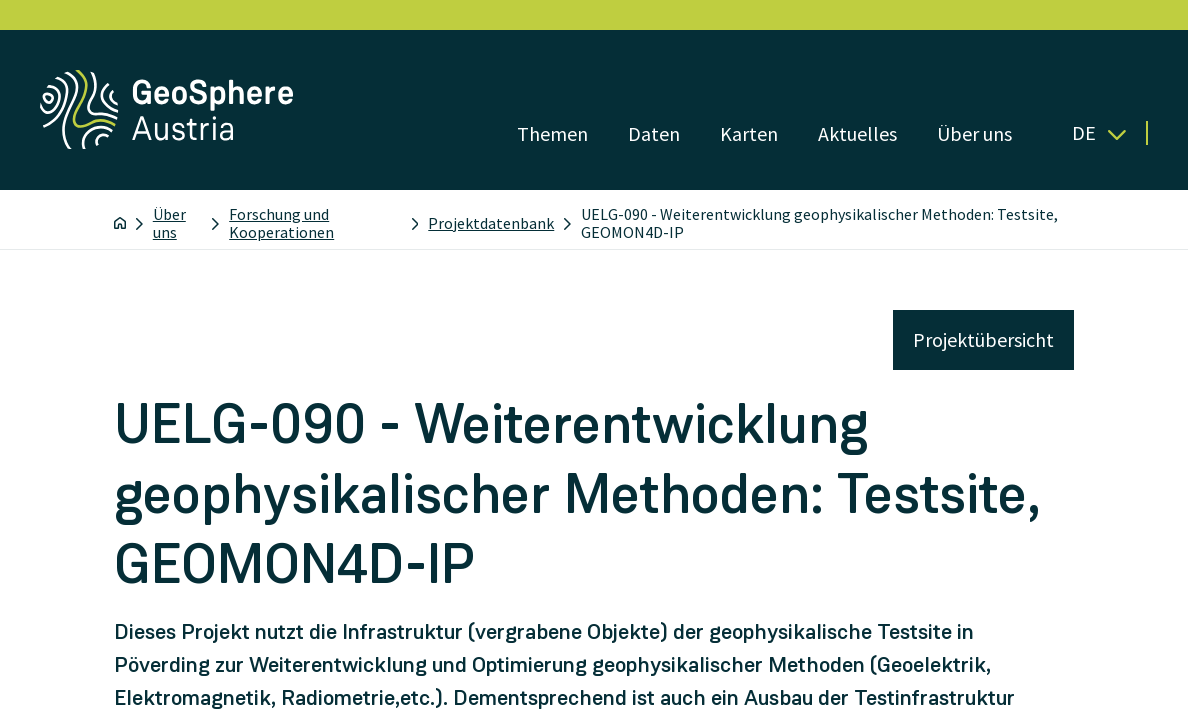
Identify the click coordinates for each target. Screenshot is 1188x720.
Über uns (169, 223)
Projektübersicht (983, 339)
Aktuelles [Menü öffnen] (857, 133)
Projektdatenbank (491, 223)
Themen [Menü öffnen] (552, 133)
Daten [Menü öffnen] (654, 133)
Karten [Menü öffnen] (749, 133)
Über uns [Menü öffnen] (974, 133)
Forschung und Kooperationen (281, 223)
